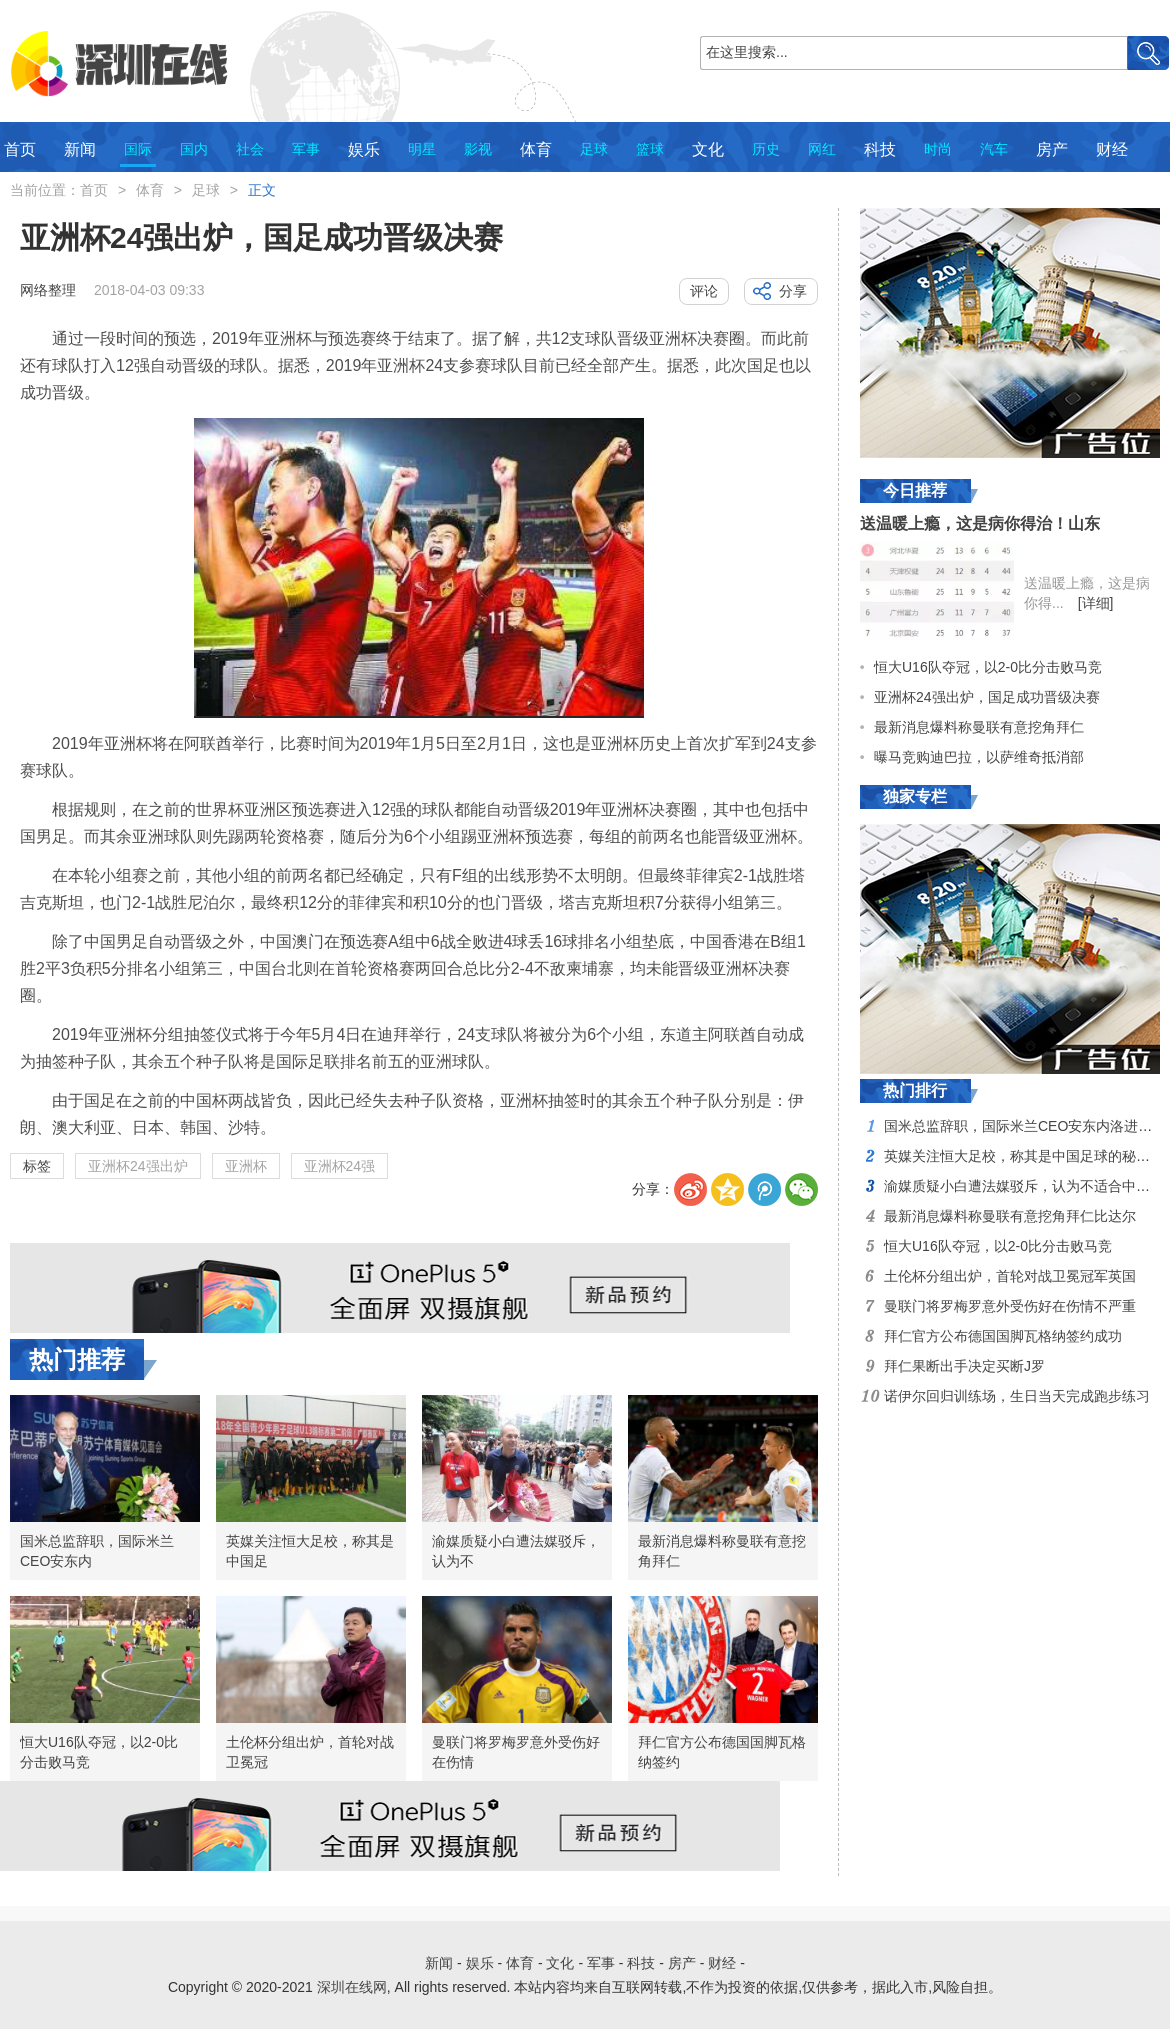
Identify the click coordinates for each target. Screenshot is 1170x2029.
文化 (708, 149)
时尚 (938, 149)
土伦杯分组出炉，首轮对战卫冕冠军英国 (1010, 1276)
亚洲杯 (246, 1166)
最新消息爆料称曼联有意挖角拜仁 (722, 1551)
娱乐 (364, 149)
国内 (194, 149)
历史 (766, 149)
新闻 (80, 149)
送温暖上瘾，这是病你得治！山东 (980, 523)
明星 (422, 149)
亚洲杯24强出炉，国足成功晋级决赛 (987, 697)
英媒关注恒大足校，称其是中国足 (310, 1551)
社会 (250, 149)
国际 (138, 149)
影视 (478, 149)
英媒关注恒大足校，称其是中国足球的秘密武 (1024, 1156)
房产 (1052, 149)
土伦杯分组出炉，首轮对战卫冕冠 (310, 1752)
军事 (306, 149)
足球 (594, 149)
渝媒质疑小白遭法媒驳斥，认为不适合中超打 (1024, 1186)
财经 (1112, 149)
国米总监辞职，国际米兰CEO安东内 (97, 1551)
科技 (880, 149)
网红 (822, 149)
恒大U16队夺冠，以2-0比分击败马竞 (99, 1752)
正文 (262, 190)
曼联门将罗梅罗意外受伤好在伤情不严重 (1010, 1306)
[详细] (1096, 603)
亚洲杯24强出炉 (138, 1166)
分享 (793, 291)
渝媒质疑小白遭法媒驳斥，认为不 (516, 1551)
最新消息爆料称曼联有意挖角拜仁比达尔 (1010, 1216)
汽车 (994, 149)
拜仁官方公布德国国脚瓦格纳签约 (722, 1752)
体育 (536, 149)
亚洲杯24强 (340, 1166)
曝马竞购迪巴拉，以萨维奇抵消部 (979, 757)
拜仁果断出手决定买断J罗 (964, 1366)
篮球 (650, 149)
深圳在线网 (352, 1987)
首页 (20, 149)
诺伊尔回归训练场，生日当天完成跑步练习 (1017, 1396)
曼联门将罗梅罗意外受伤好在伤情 (516, 1752)
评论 (704, 291)
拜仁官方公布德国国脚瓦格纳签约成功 (1003, 1336)
